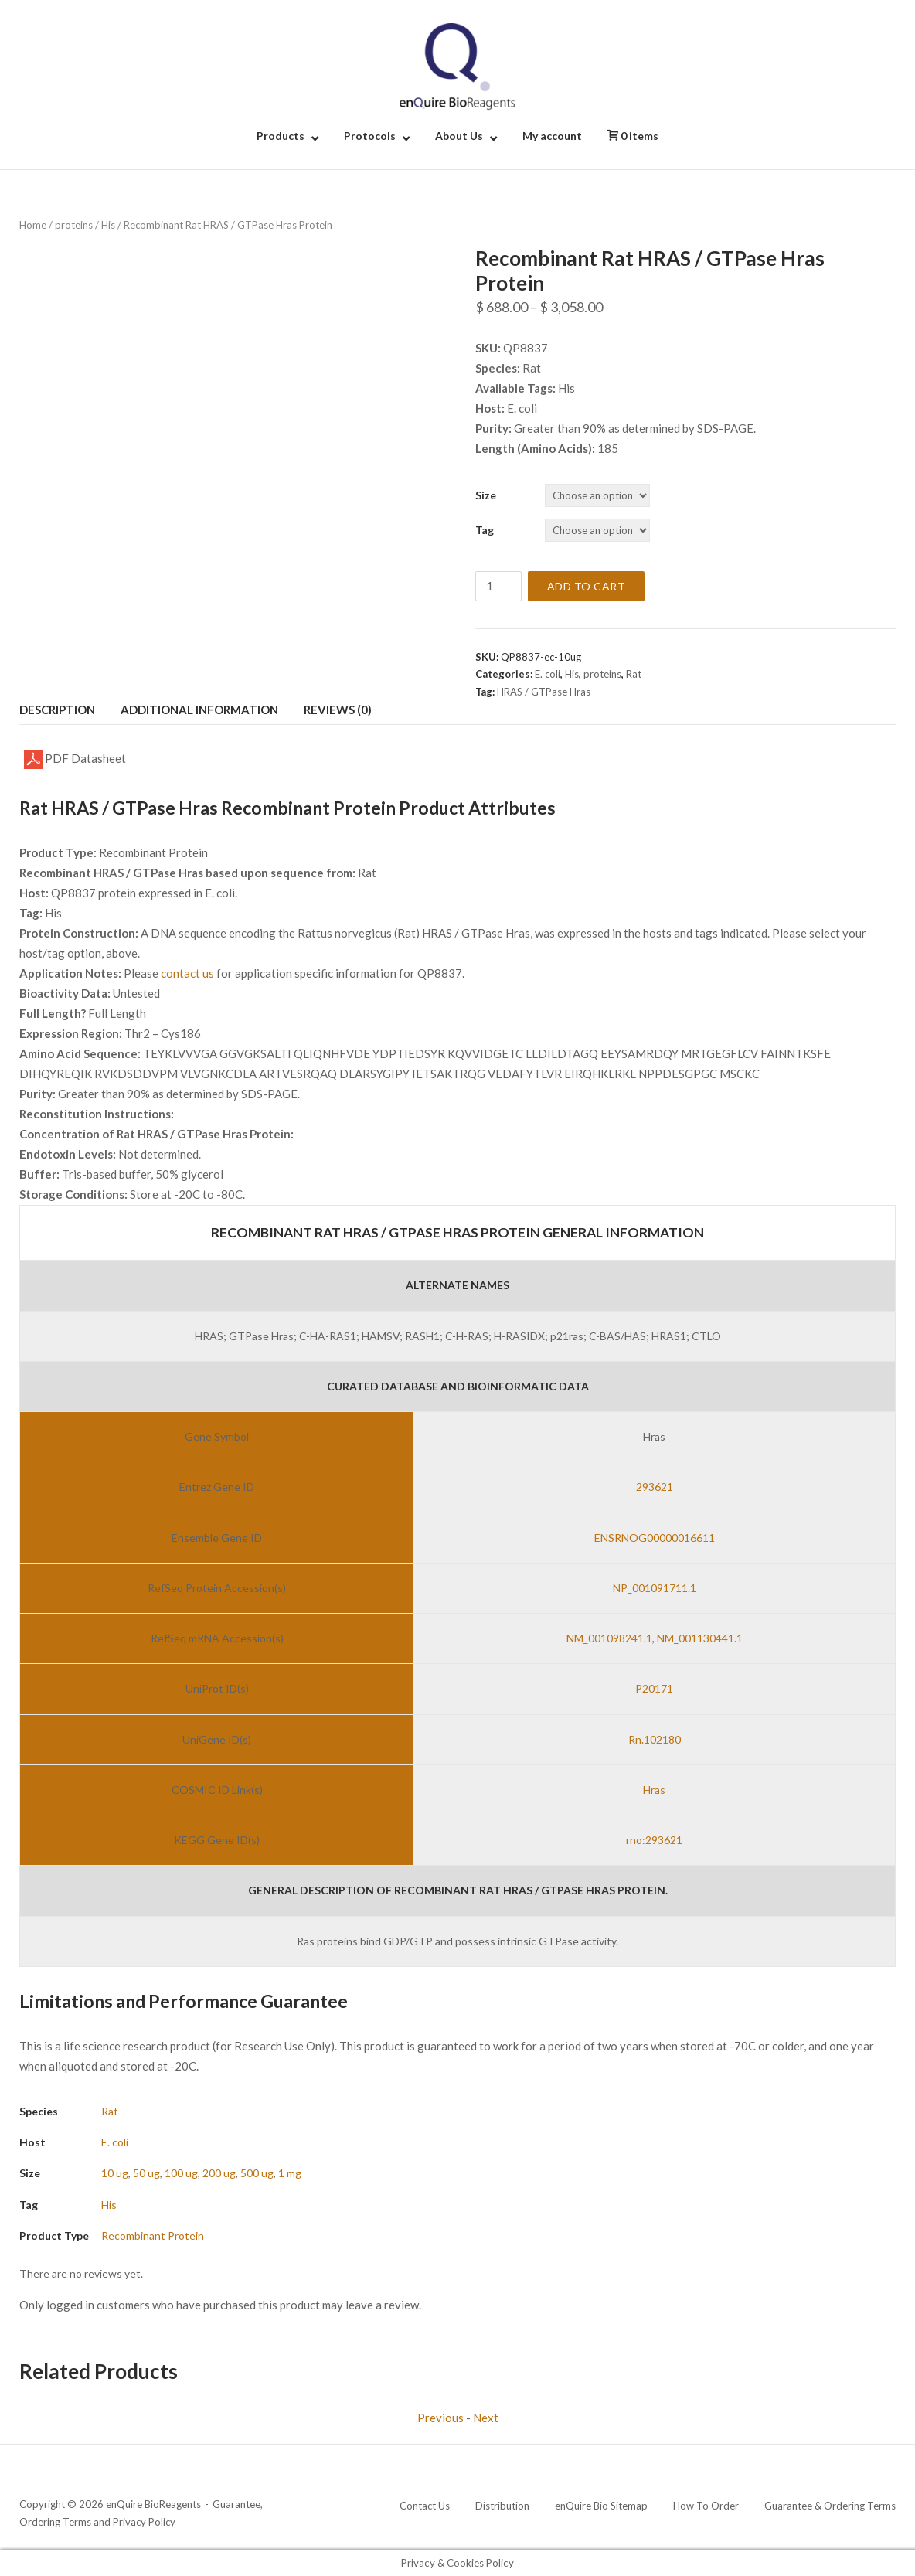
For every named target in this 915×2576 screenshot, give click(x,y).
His (108, 225)
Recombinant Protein (152, 2235)
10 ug (114, 2173)
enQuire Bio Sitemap (601, 2505)
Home (32, 225)
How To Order (706, 2505)
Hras (654, 1789)
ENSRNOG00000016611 (654, 1537)
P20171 (654, 1688)
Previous (440, 2418)
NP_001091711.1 (654, 1587)
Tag (484, 529)
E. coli (547, 674)
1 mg (289, 2173)
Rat (633, 674)
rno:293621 (654, 1839)
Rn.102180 (654, 1739)
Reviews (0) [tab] (338, 709)
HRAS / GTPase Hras (543, 692)
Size (485, 495)
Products (280, 135)
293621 (654, 1486)
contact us (187, 973)
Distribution (502, 2505)
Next (485, 2418)
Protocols (370, 135)
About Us (459, 135)
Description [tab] (57, 709)
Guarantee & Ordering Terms (830, 2505)
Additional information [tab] (199, 709)
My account (552, 135)
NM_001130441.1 (700, 1638)
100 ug (181, 2173)
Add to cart (586, 586)
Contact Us (425, 2505)
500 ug (257, 2173)
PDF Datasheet (75, 759)
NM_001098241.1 (609, 1638)
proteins (74, 225)
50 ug (146, 2173)
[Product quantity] (498, 586)
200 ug (219, 2173)
